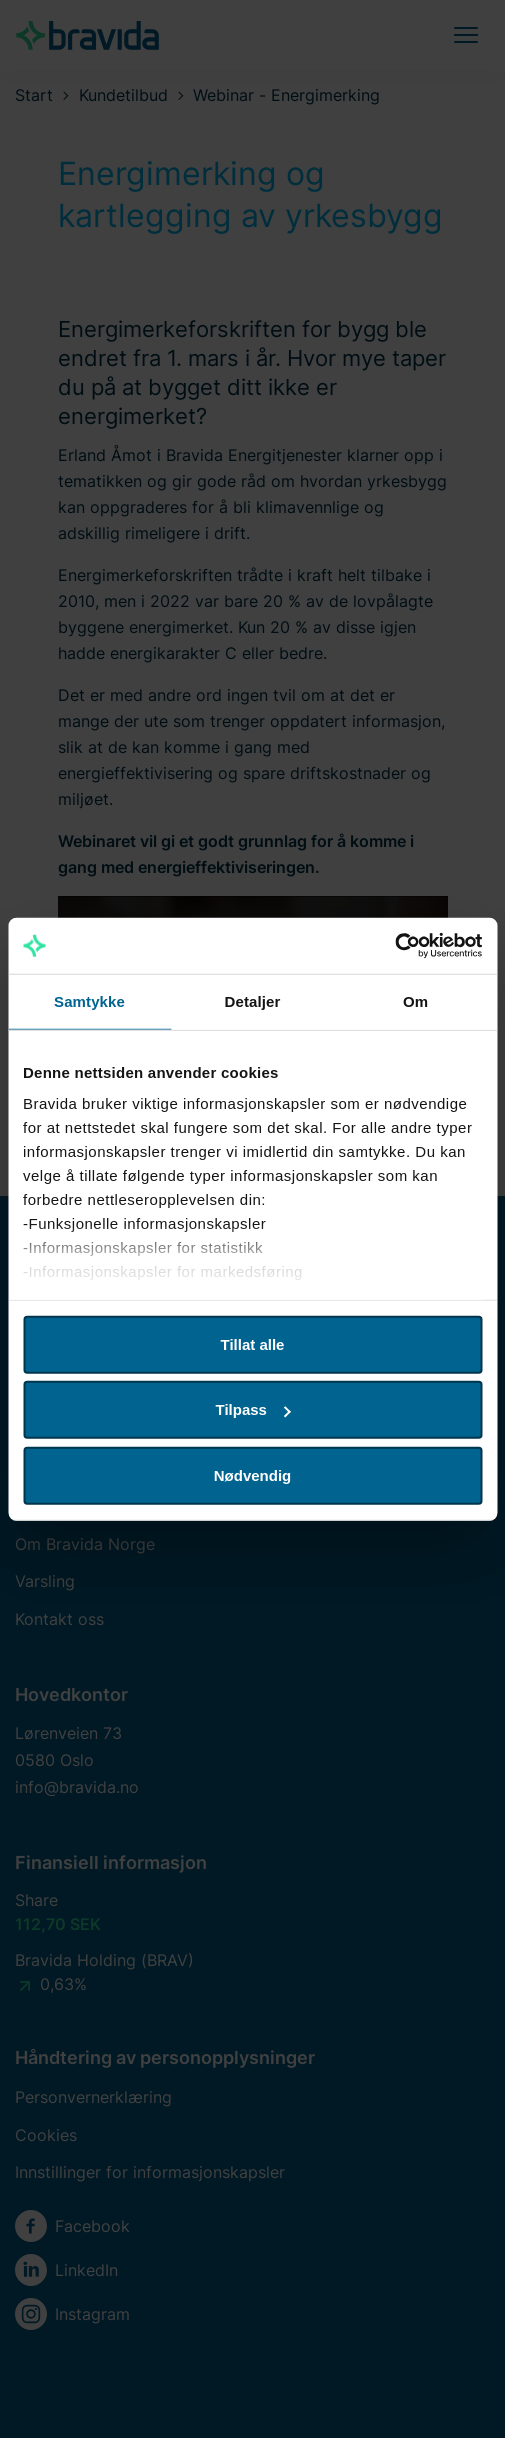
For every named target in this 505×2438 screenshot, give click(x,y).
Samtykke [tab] (89, 1000)
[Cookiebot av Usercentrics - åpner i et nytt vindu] (394, 946)
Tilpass (253, 1409)
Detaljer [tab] (253, 1000)
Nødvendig (253, 1474)
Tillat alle (253, 1343)
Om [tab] (415, 1000)
